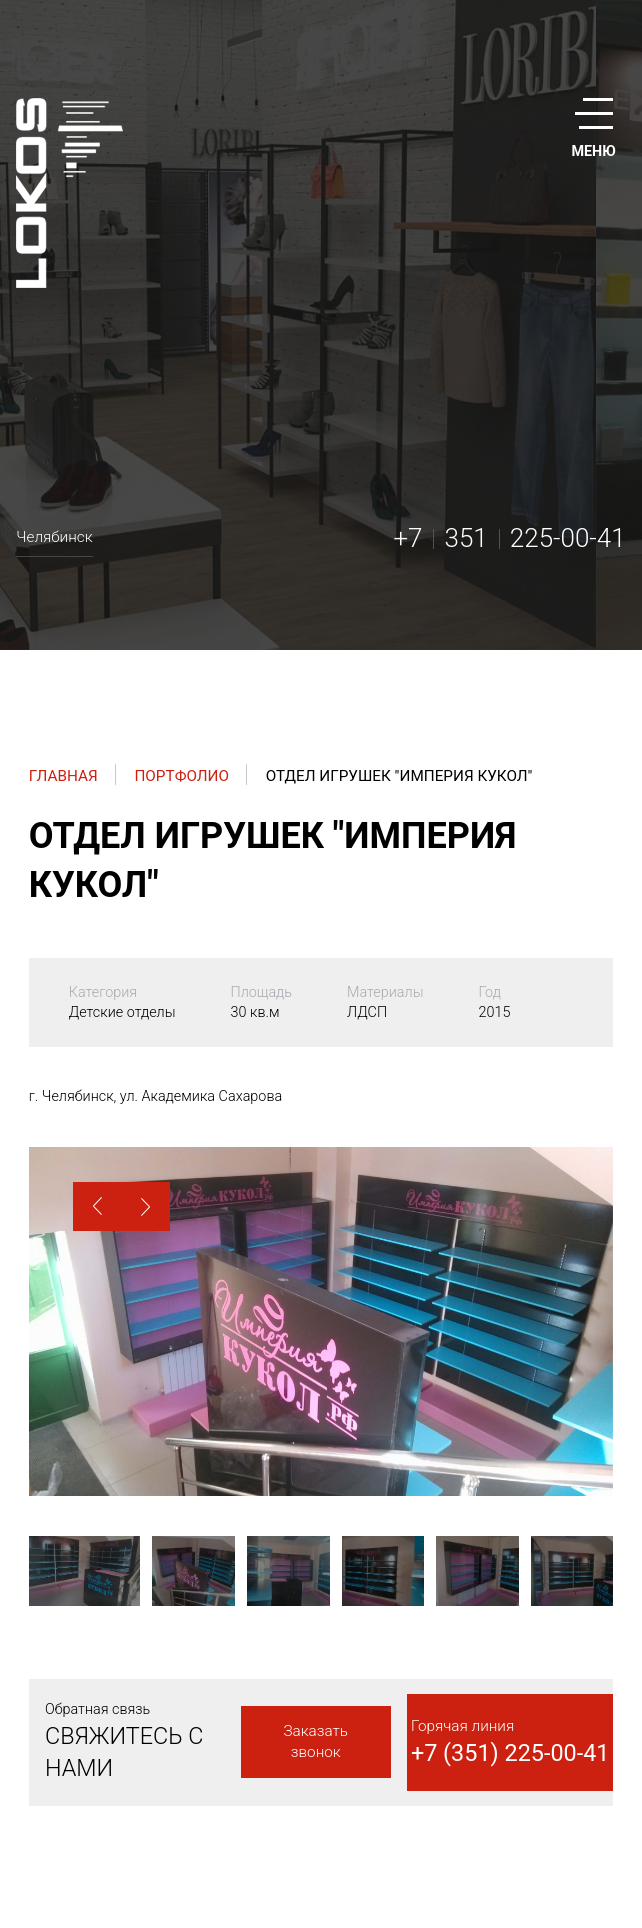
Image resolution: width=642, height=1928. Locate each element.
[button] (97, 1206)
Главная (63, 776)
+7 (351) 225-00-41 (510, 1753)
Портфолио (181, 776)
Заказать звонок (315, 1741)
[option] (321, 1321)
